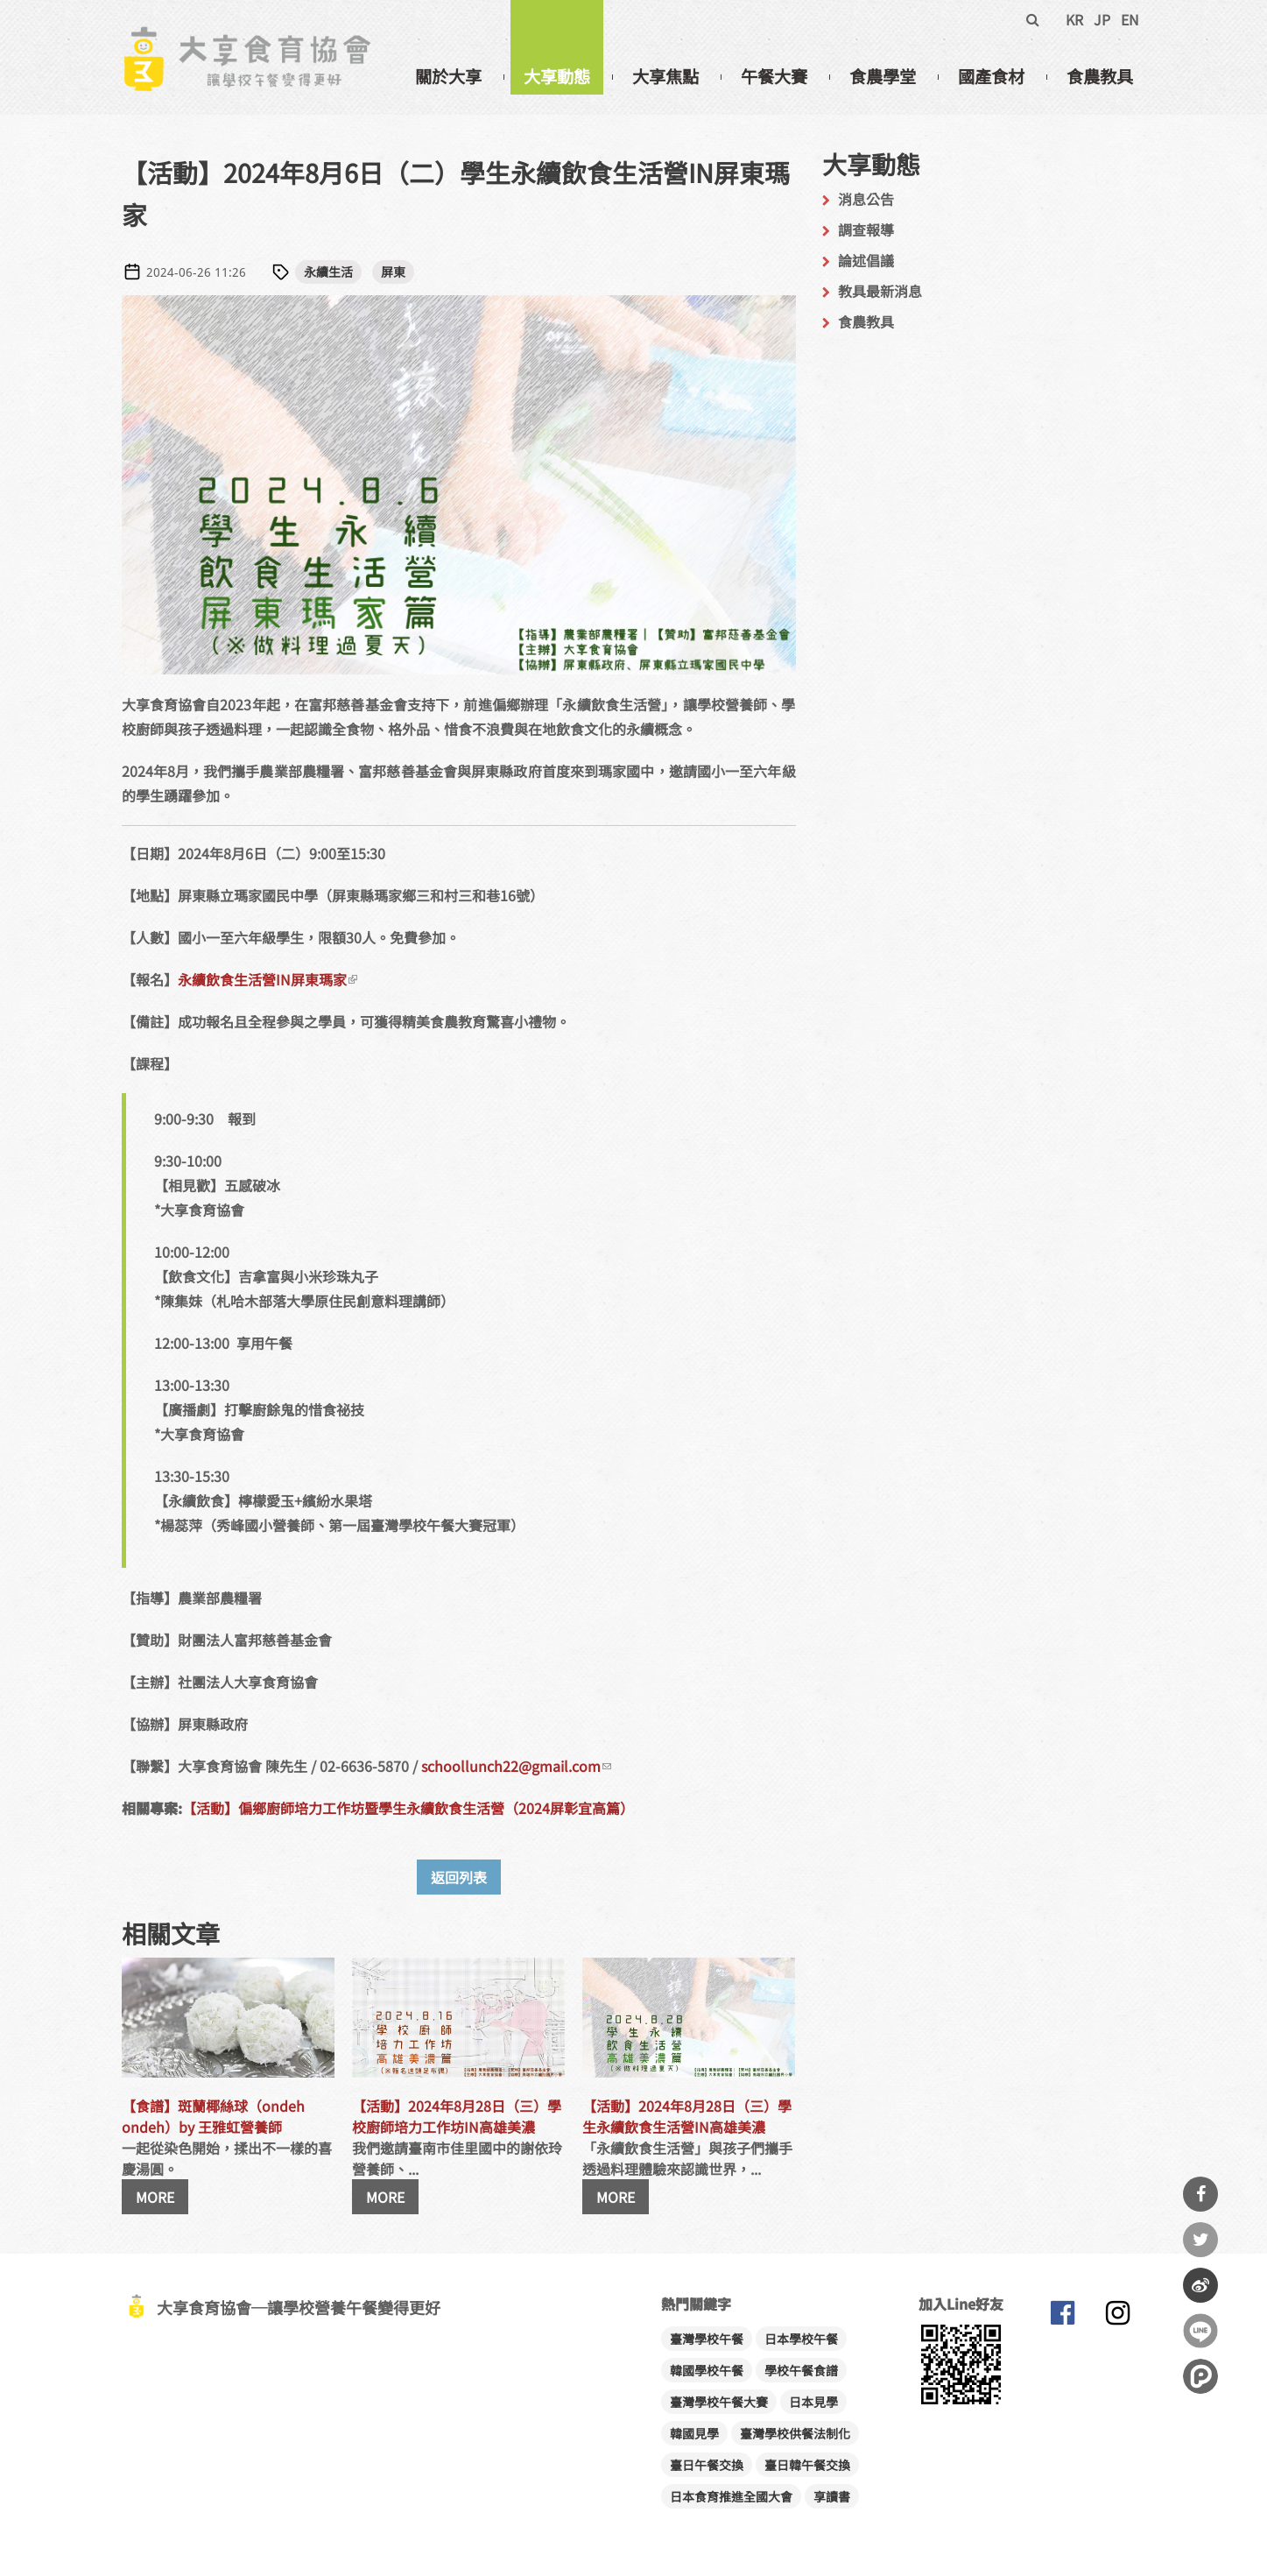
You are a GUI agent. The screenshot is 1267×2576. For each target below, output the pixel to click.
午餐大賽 (774, 76)
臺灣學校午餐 (706, 2338)
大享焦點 (665, 76)
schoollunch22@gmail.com (516, 1765)
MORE (155, 2196)
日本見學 (813, 2401)
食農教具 (1099, 76)
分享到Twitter (1200, 2239)
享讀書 (831, 2496)
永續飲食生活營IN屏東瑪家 (267, 979)
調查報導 (866, 229)
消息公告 (866, 198)
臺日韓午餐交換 (807, 2465)
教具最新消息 (880, 290)
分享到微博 (1200, 2285)
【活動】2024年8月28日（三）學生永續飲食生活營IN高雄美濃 (687, 2116)
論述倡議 (866, 260)
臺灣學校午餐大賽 (719, 2401)
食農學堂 (882, 76)
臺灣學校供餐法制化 (795, 2433)
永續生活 (328, 271)
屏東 (393, 271)
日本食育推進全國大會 (731, 2496)
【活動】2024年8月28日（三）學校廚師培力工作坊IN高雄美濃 (456, 2116)
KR (1074, 19)
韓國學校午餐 (706, 2370)
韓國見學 (694, 2433)
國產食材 (991, 76)
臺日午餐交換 (706, 2465)
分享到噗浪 (1200, 2376)
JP (1102, 19)
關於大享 (448, 76)
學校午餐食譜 (801, 2370)
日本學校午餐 (801, 2338)
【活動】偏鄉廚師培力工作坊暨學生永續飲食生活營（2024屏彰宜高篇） (408, 1807)
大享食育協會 (1063, 2317)
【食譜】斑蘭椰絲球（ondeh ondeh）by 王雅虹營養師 (213, 2116)
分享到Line (1200, 2330)
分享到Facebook (1200, 2194)
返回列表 (459, 1877)
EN (1130, 19)
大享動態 (557, 76)
